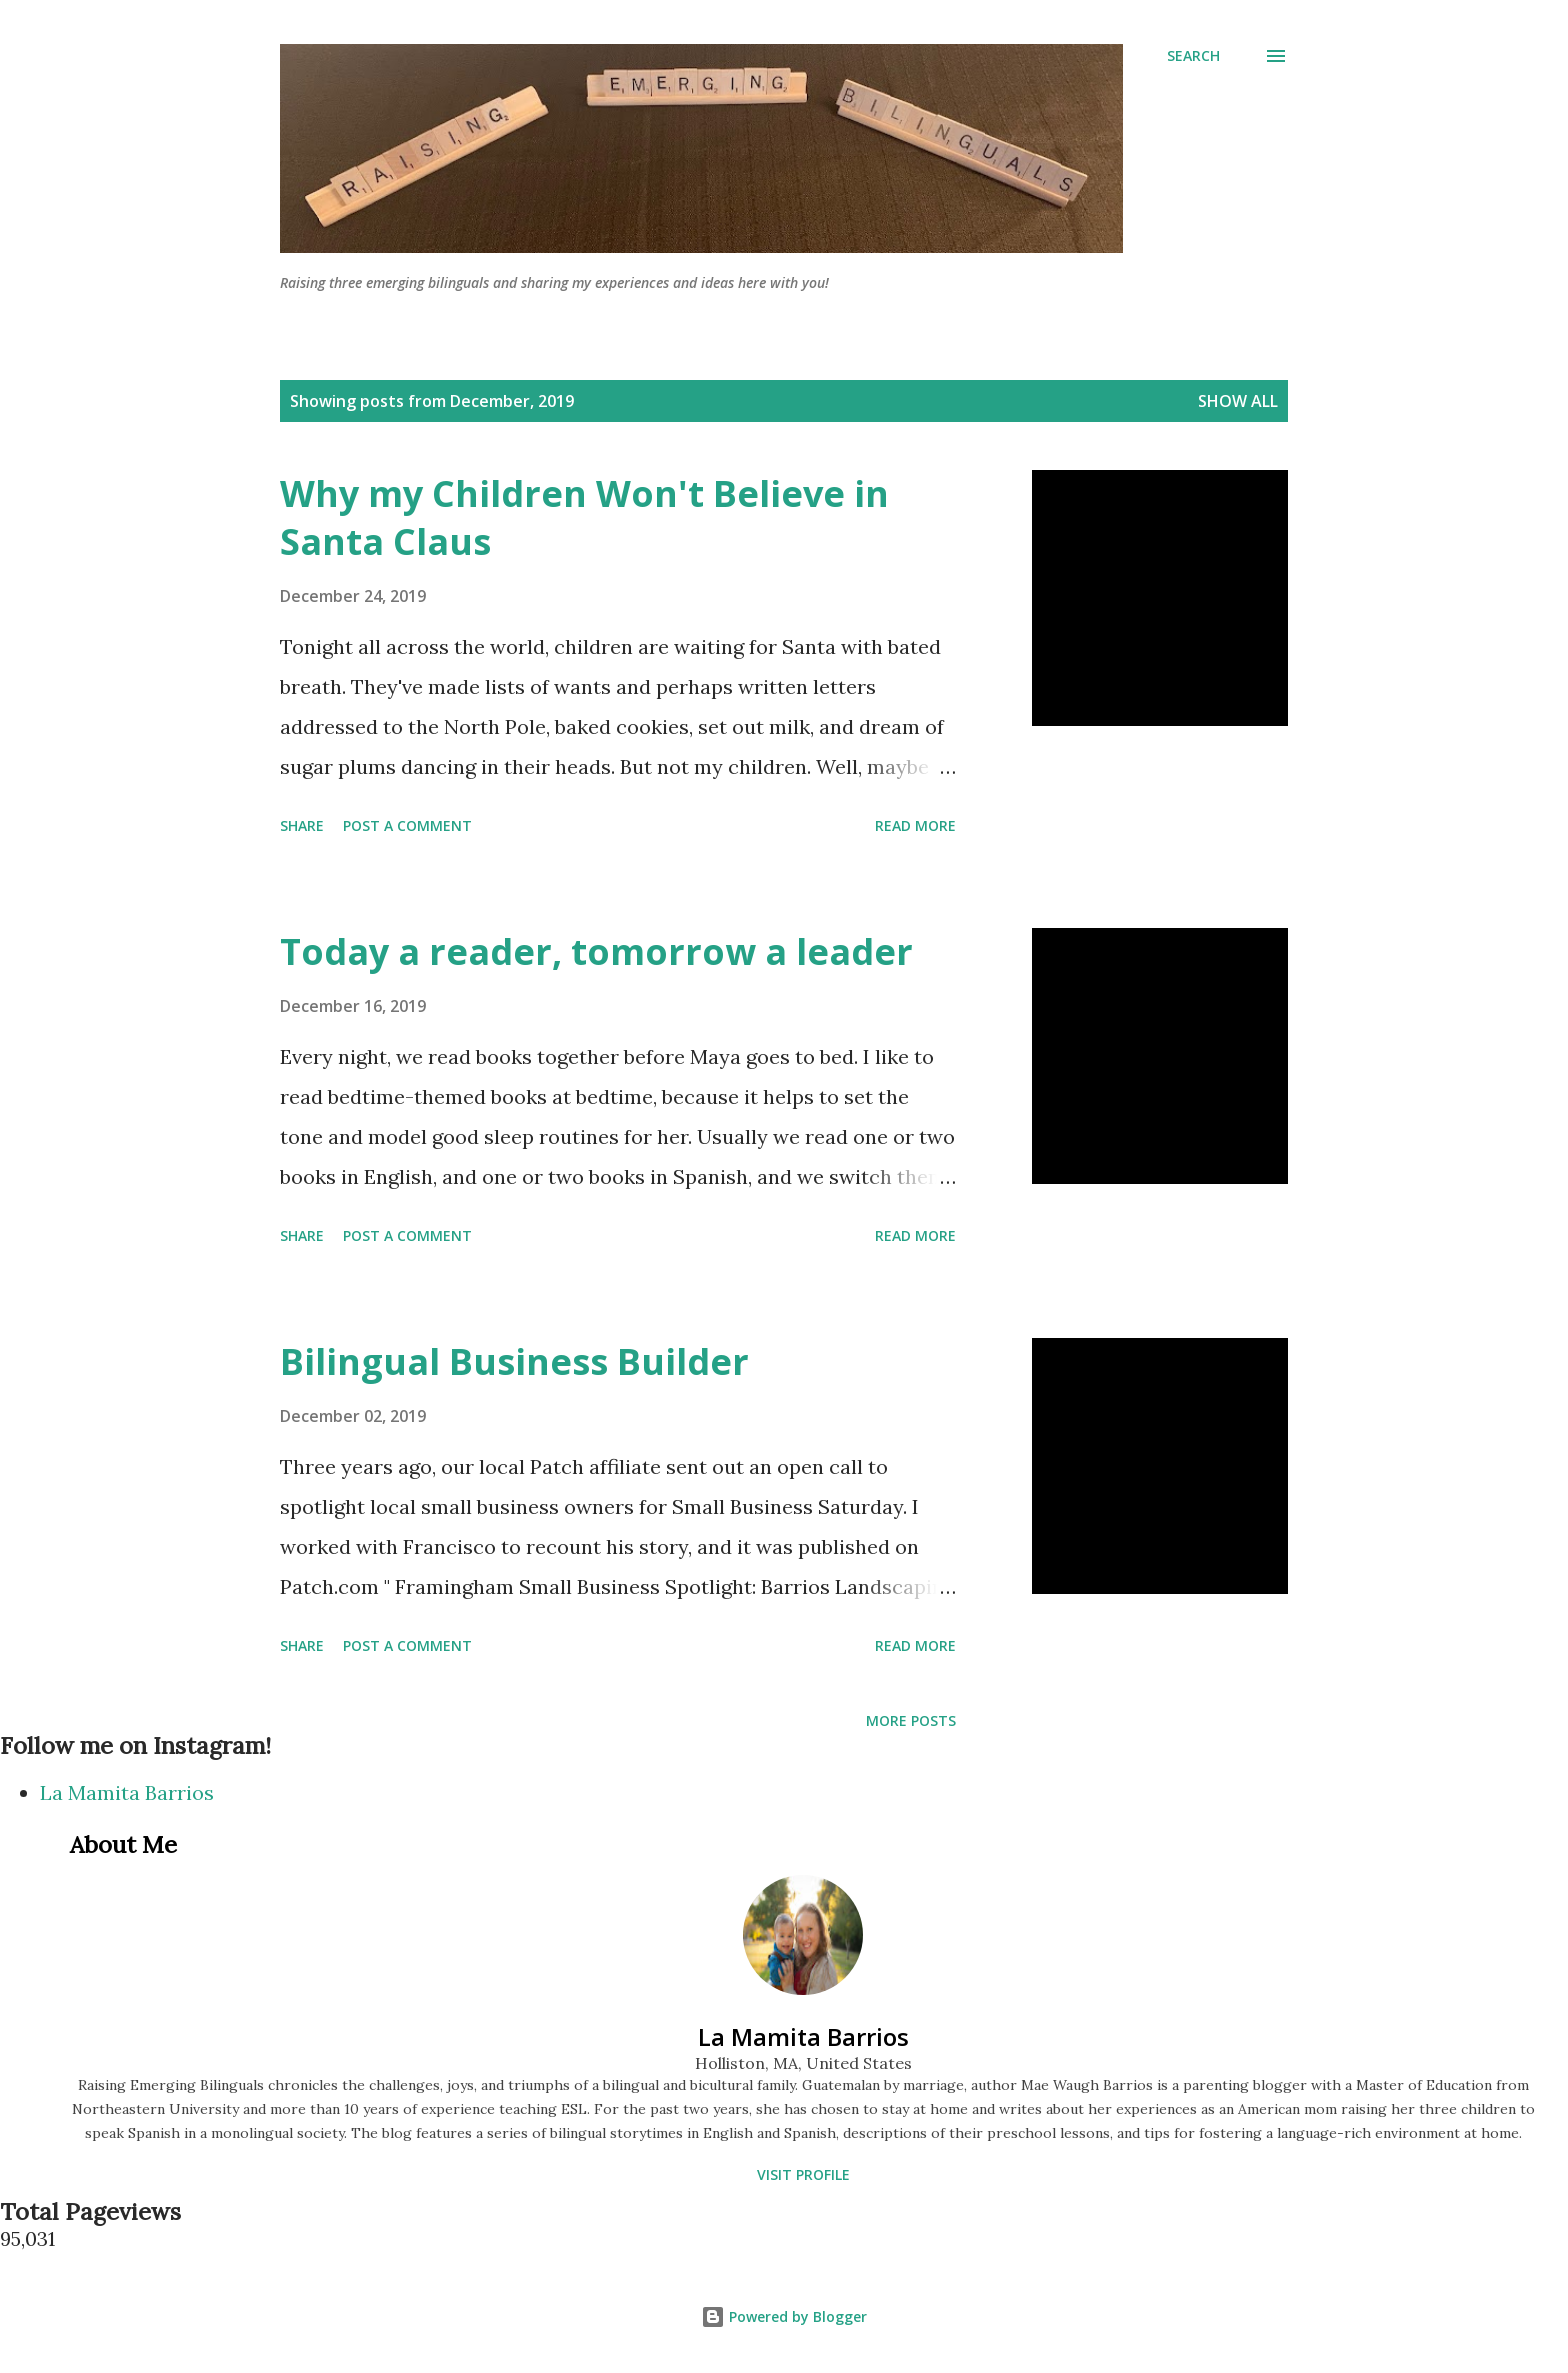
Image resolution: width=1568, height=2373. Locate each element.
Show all (1238, 401)
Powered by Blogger (784, 2316)
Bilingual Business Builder (514, 1361)
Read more (915, 825)
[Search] (1193, 56)
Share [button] (302, 825)
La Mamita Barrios (127, 1792)
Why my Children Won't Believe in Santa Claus (584, 517)
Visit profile (803, 2174)
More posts (911, 1720)
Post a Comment (407, 825)
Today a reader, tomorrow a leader (596, 951)
